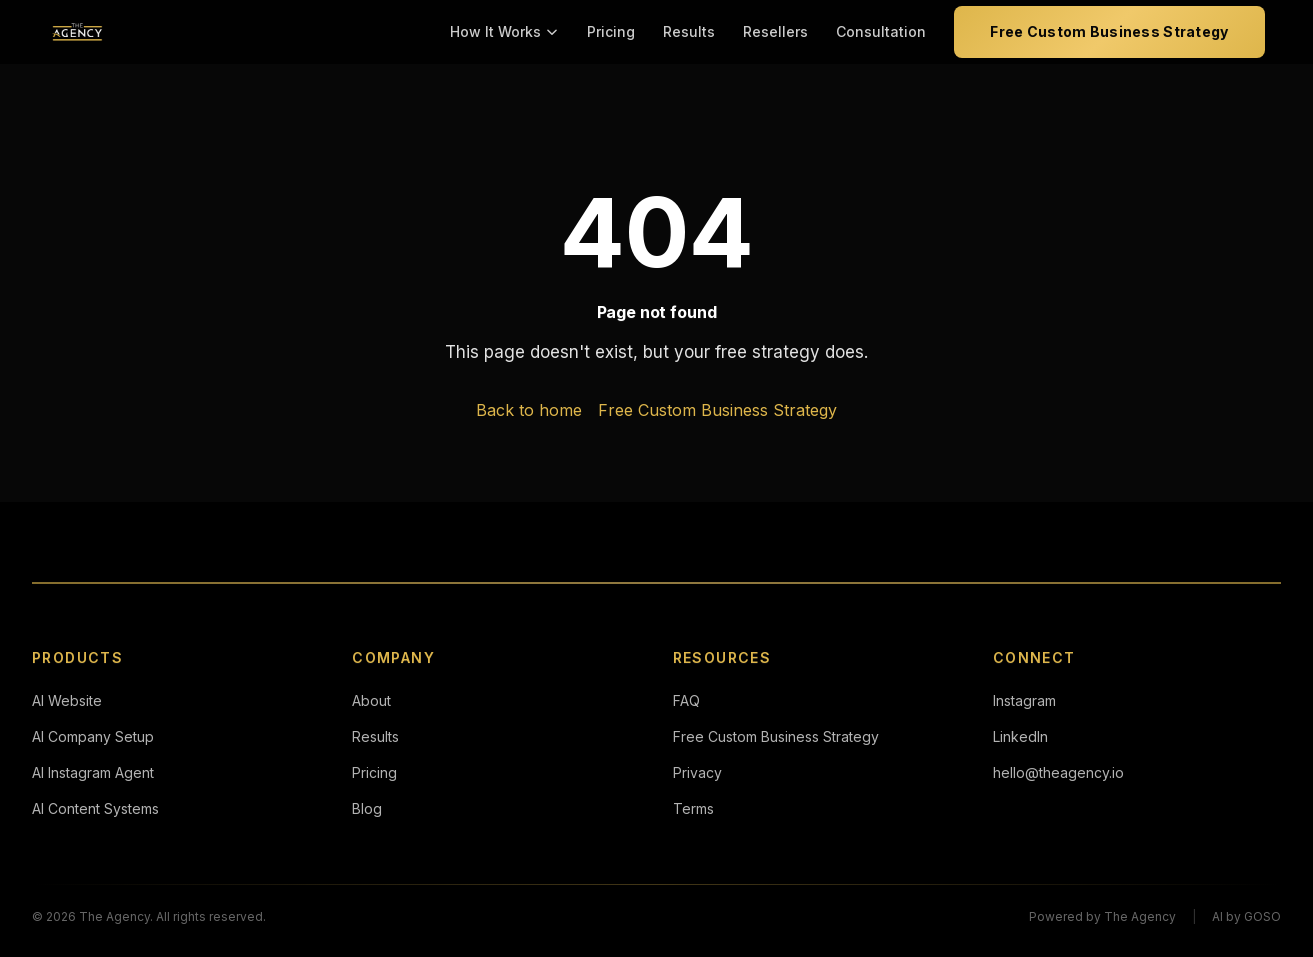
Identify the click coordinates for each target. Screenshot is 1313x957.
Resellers (775, 31)
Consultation (881, 31)
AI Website (67, 700)
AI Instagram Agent (93, 772)
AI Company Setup (93, 736)
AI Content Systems (95, 808)
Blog (367, 808)
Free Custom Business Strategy (1109, 31)
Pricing (611, 31)
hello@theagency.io (1058, 772)
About (371, 700)
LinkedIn (1020, 736)
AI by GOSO (1246, 916)
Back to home (529, 410)
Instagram (1024, 700)
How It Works (504, 31)
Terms (693, 808)
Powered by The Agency (1102, 916)
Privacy (697, 772)
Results (689, 31)
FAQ (686, 700)
